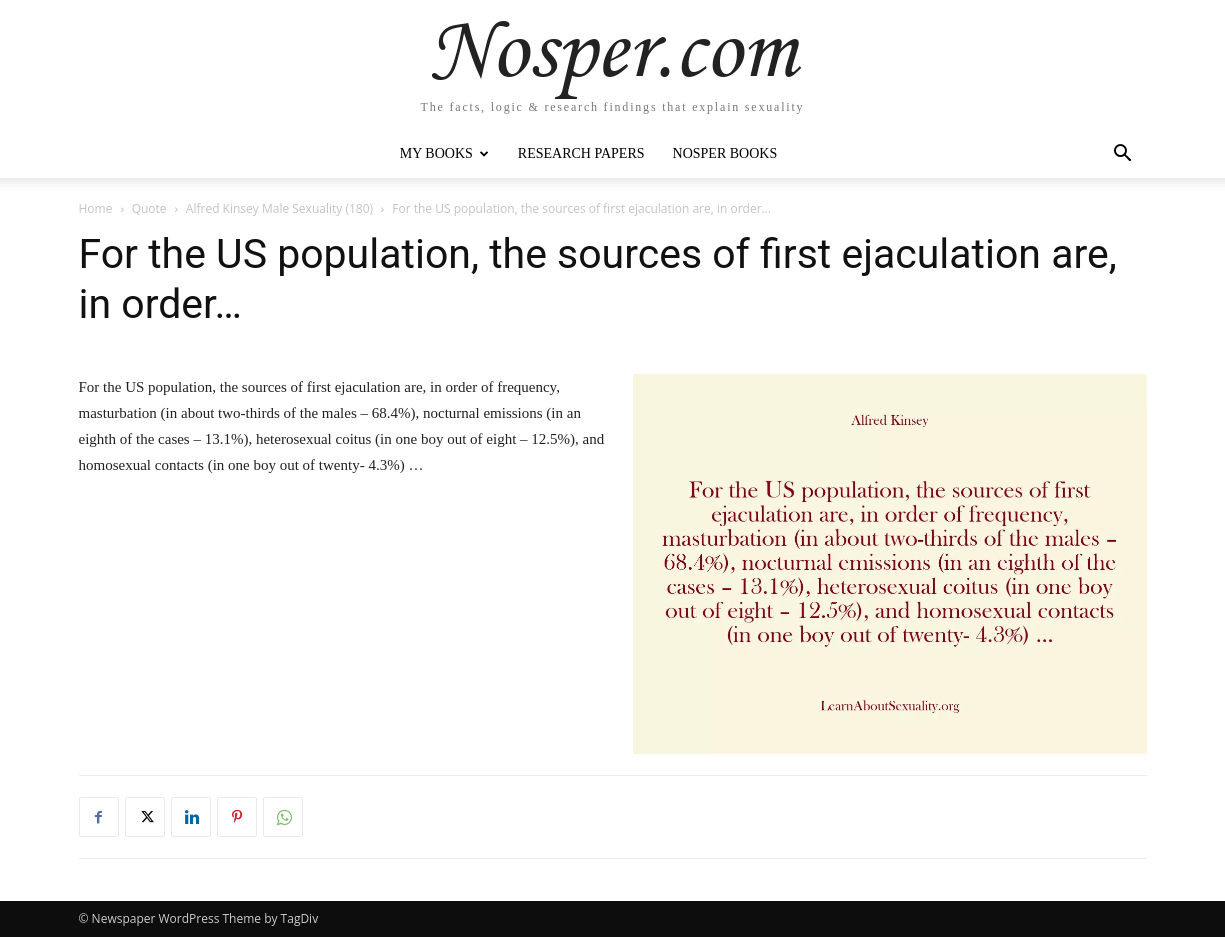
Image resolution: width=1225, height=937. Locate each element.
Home (96, 208)
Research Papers (581, 153)
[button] (1123, 155)
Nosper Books (725, 153)
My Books (444, 153)
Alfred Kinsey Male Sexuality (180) (279, 208)
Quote (149, 208)
